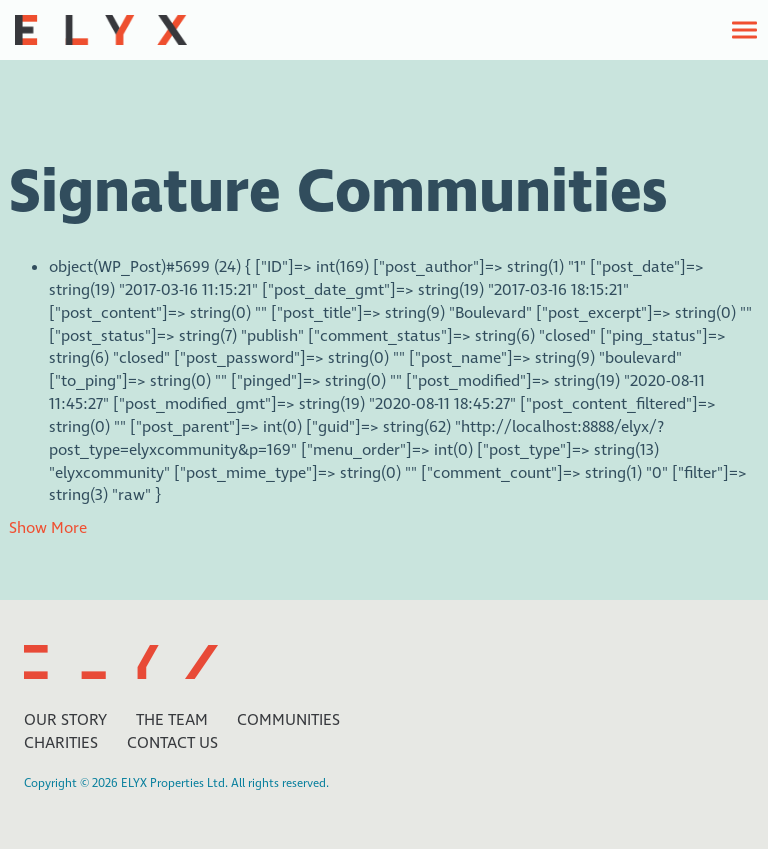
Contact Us (172, 743)
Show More (48, 528)
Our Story (65, 720)
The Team (172, 720)
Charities (61, 743)
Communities (288, 720)
